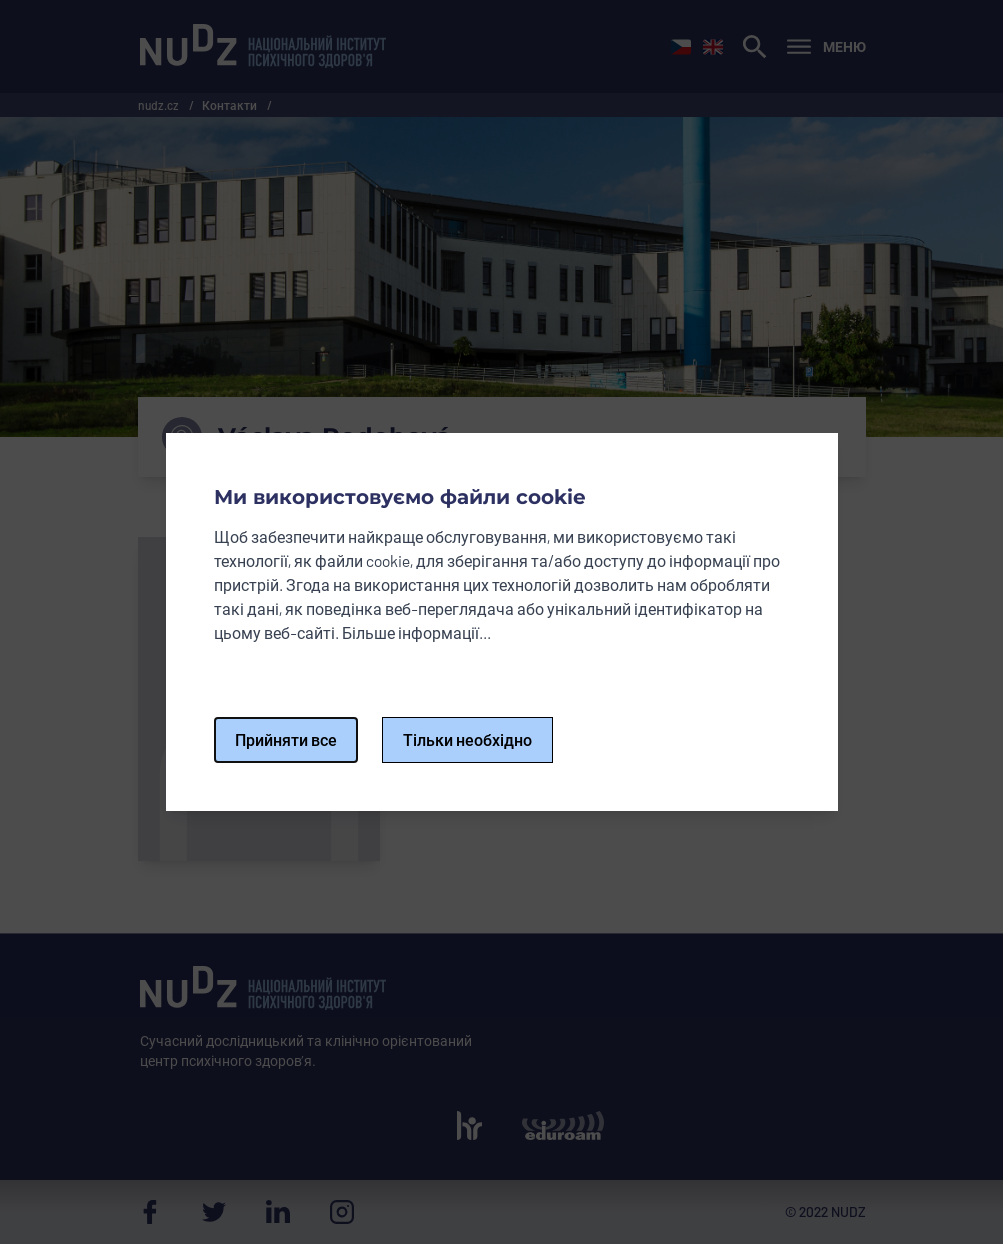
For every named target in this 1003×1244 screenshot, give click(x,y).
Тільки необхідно (467, 739)
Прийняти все (286, 739)
